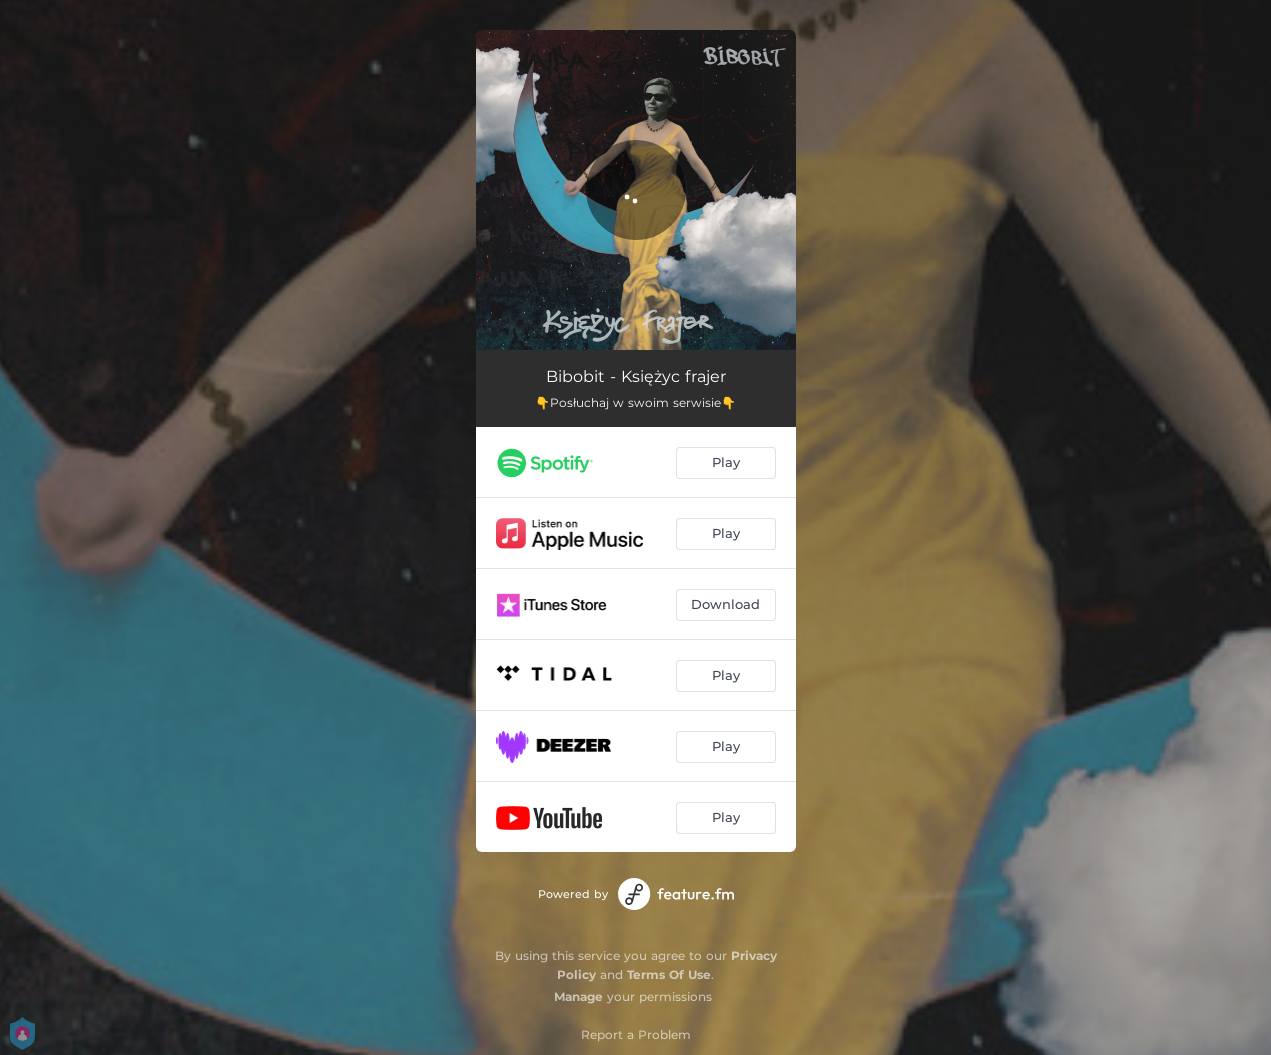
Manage (578, 996)
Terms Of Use (669, 974)
